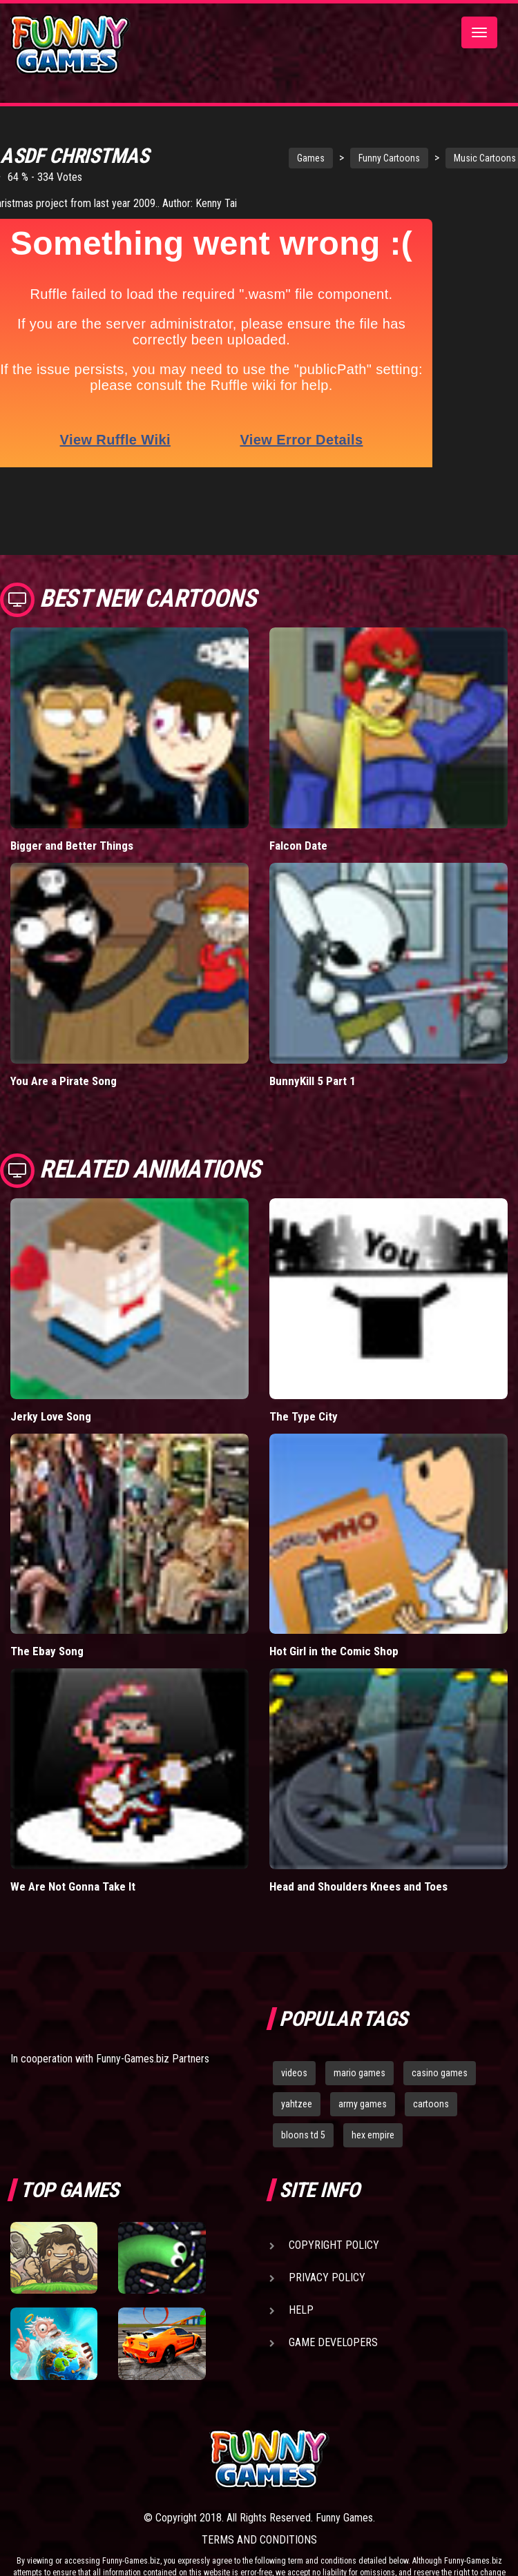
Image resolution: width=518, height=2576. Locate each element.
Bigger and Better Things (71, 792)
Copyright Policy (334, 2191)
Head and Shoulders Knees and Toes (358, 1833)
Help (301, 2256)
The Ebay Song (47, 1598)
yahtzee (296, 2050)
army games (362, 2050)
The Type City (303, 1362)
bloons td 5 (303, 2081)
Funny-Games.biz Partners (152, 2004)
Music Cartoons (437, 158)
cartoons (431, 2050)
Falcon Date (298, 792)
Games (263, 158)
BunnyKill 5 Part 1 (312, 1027)
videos (294, 2019)
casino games (440, 2019)
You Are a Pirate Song (63, 1027)
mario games (359, 2019)
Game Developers (333, 2288)
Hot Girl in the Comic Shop (334, 1598)
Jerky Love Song (50, 1362)
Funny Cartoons (341, 158)
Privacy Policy (327, 2223)
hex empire (373, 2081)
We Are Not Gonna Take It (72, 1833)
